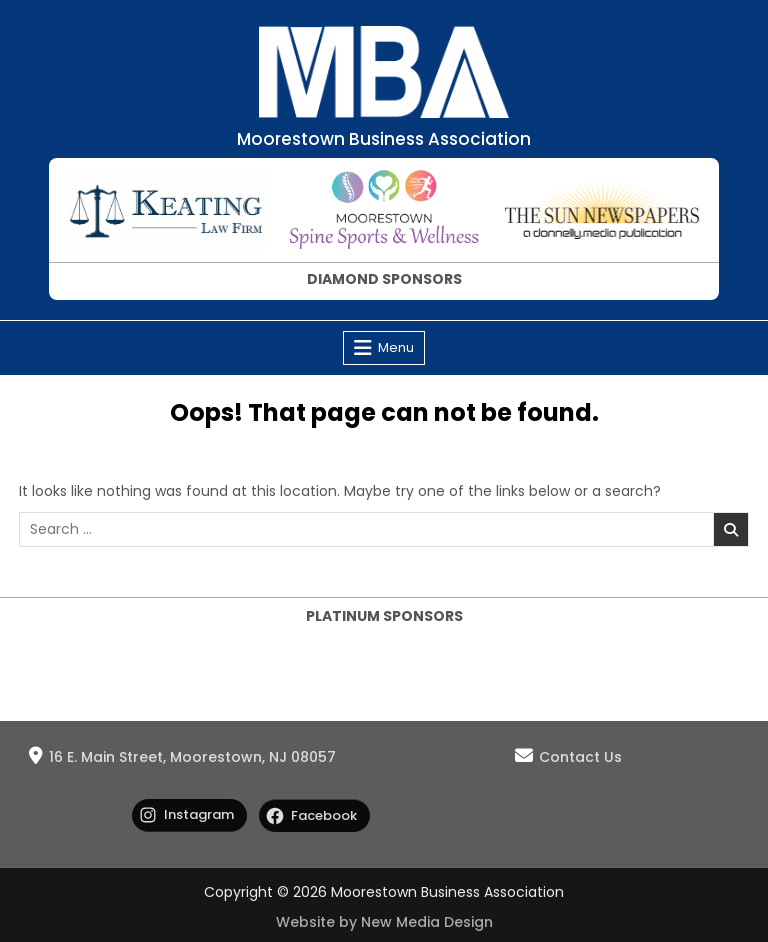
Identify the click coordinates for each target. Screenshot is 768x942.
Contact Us (580, 757)
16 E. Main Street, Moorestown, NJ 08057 (192, 757)
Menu (396, 347)
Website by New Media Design (384, 922)
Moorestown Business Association (384, 139)
